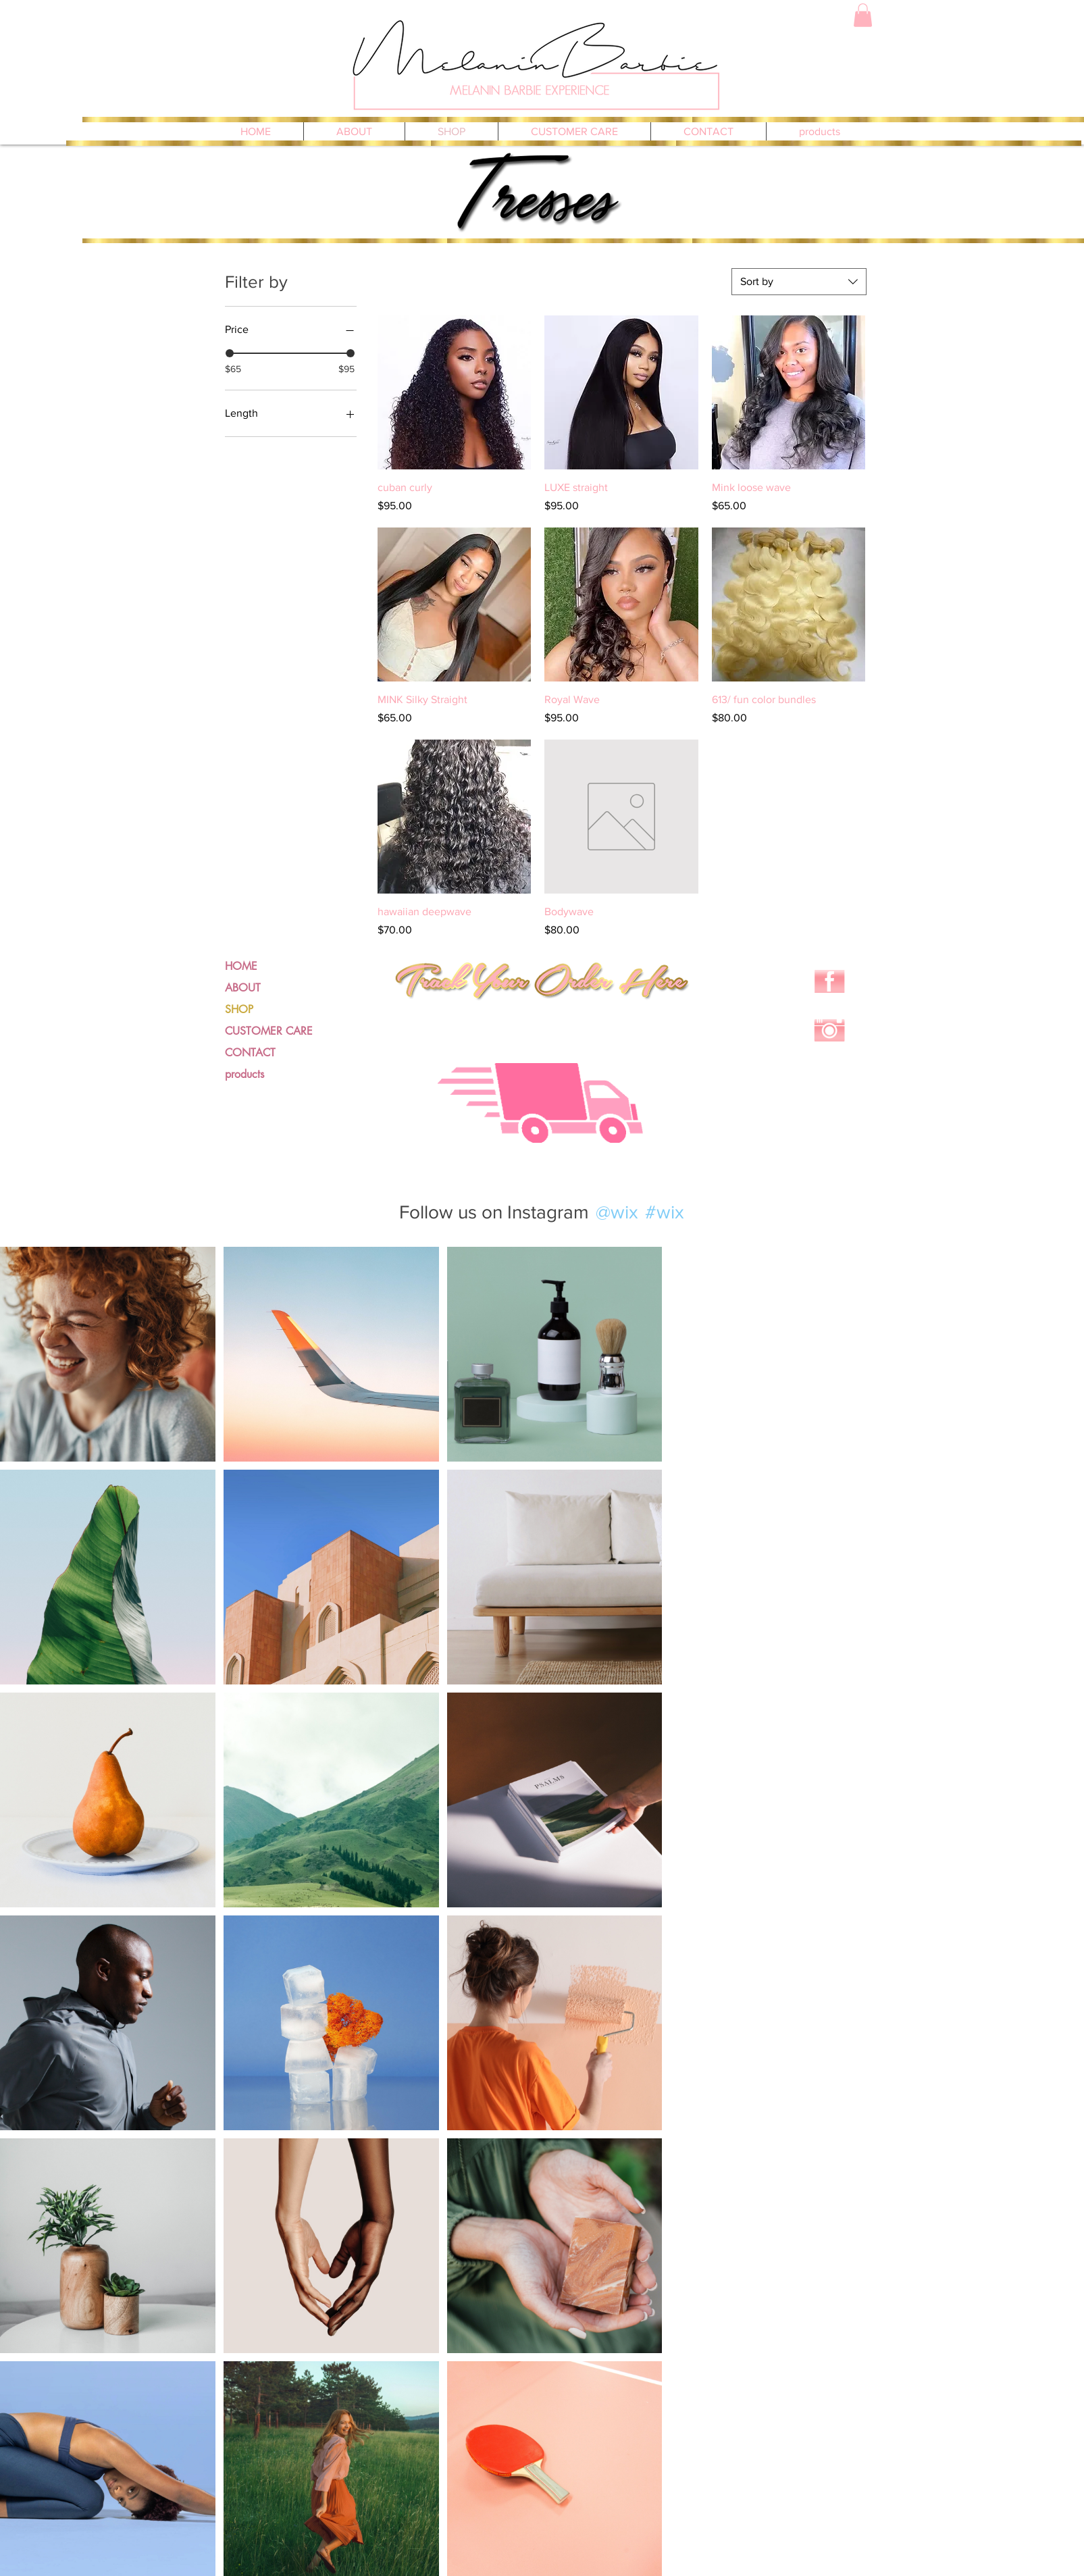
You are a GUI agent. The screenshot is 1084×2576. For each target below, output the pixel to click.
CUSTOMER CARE (269, 1031)
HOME (241, 966)
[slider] (230, 353)
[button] (863, 15)
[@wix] (616, 1212)
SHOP (239, 1009)
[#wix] (667, 1212)
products (244, 1074)
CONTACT (250, 1053)
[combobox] (799, 281)
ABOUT (243, 988)
